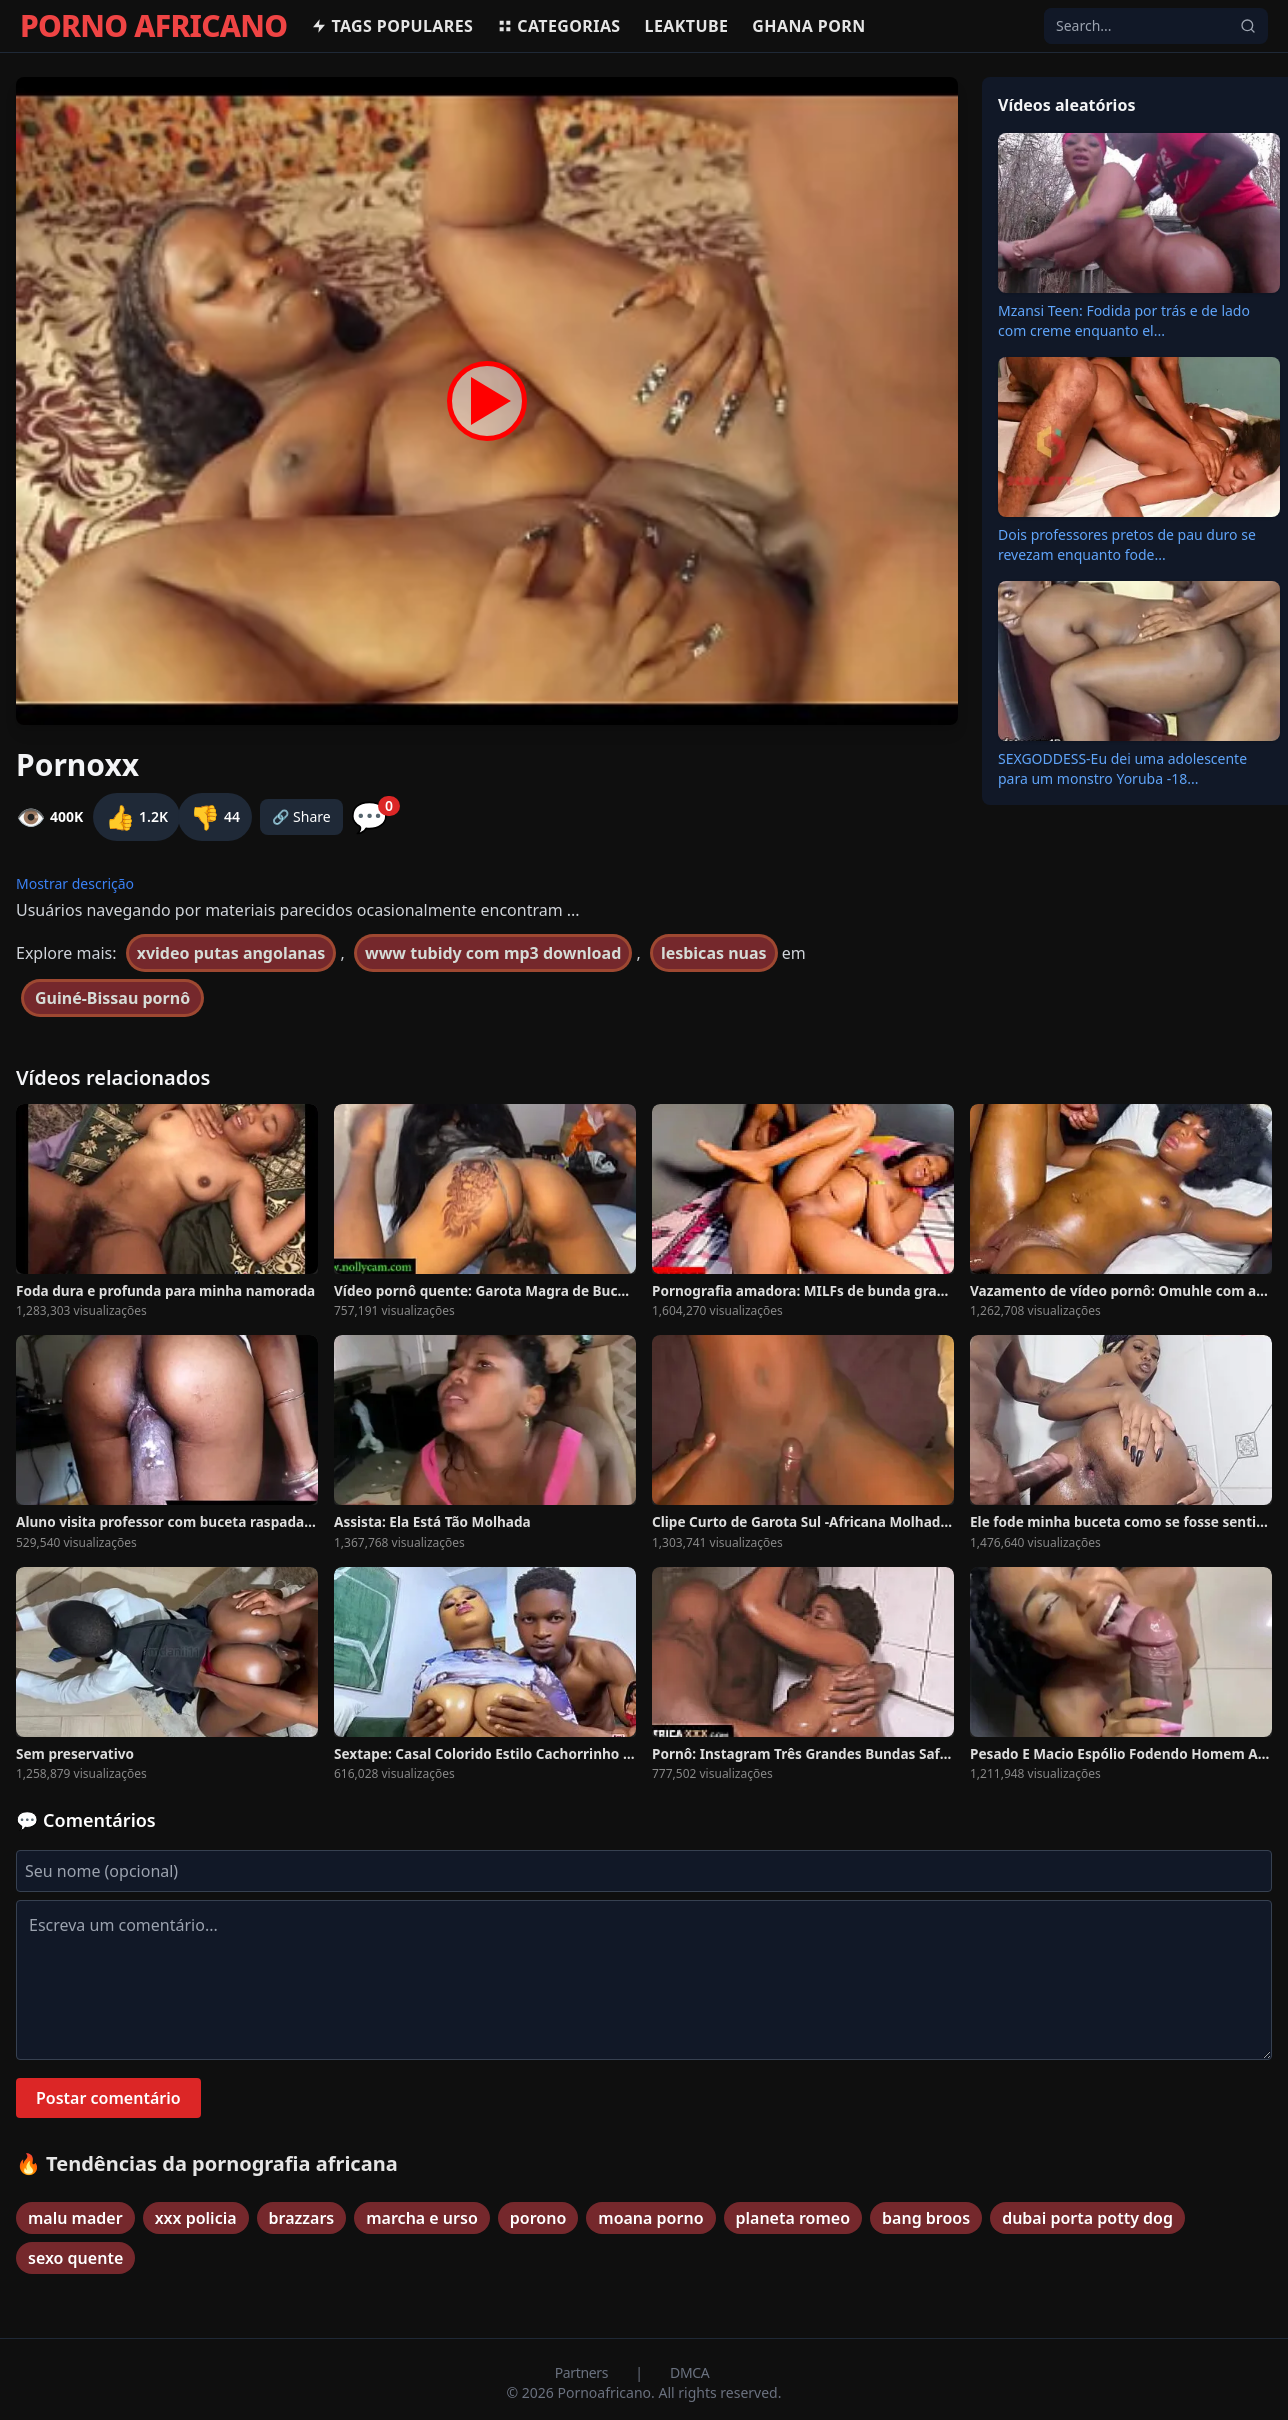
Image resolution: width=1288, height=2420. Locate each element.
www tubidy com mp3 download (493, 953)
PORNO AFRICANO (153, 26)
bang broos (926, 2218)
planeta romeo (793, 2218)
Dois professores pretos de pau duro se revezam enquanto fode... (1127, 544)
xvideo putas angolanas (231, 953)
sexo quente (75, 2258)
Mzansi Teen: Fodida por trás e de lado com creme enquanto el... (1124, 320)
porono (538, 2218)
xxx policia (196, 2218)
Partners (583, 2372)
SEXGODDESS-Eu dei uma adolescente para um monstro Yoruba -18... (1122, 768)
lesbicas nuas (714, 953)
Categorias (558, 26)
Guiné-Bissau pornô (112, 998)
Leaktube (687, 26)
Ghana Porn (808, 26)
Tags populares (392, 26)
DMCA (689, 2372)
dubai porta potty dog (1087, 2218)
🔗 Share (301, 816)
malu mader (75, 2218)
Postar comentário (108, 2098)
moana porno (650, 2218)
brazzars (302, 2218)
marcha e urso (422, 2218)
